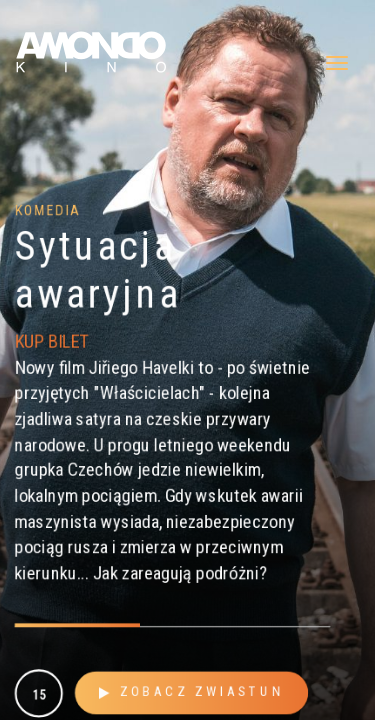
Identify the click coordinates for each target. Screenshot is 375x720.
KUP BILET (50, 340)
